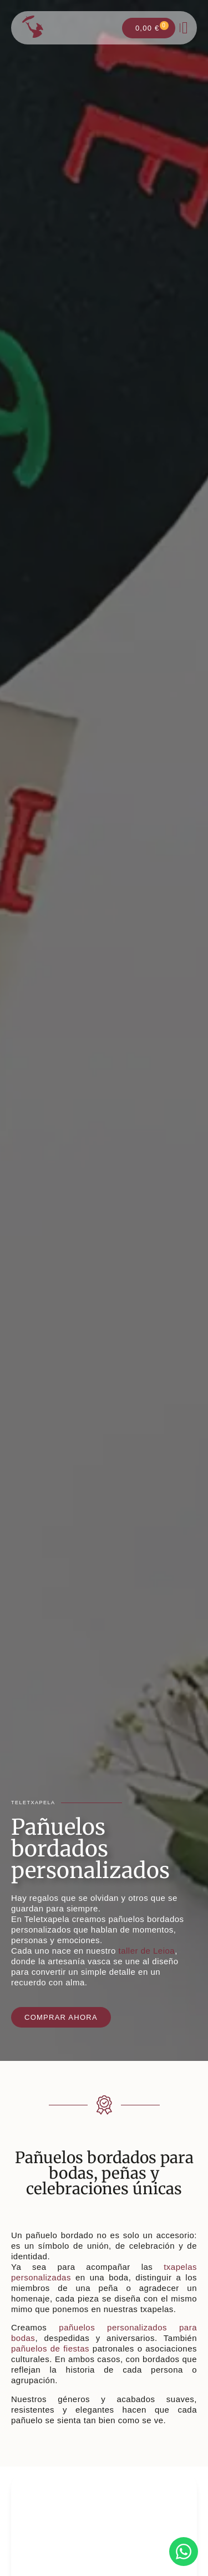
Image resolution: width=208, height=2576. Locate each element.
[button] (185, 28)
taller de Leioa (146, 1950)
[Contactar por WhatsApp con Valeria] (183, 2551)
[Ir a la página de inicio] (32, 27)
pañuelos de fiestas (50, 2348)
